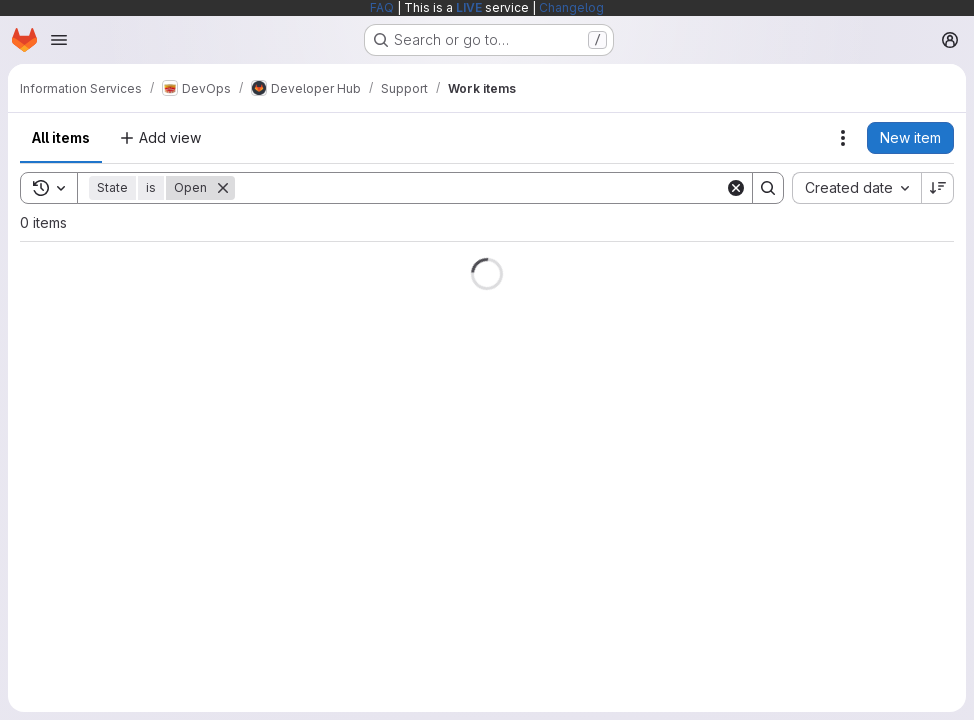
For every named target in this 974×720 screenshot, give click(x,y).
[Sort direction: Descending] (938, 188)
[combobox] (856, 188)
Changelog (571, 7)
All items (61, 137)
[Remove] (223, 188)
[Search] (480, 188)
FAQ (382, 7)
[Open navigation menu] (59, 40)
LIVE (469, 7)
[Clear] (736, 188)
